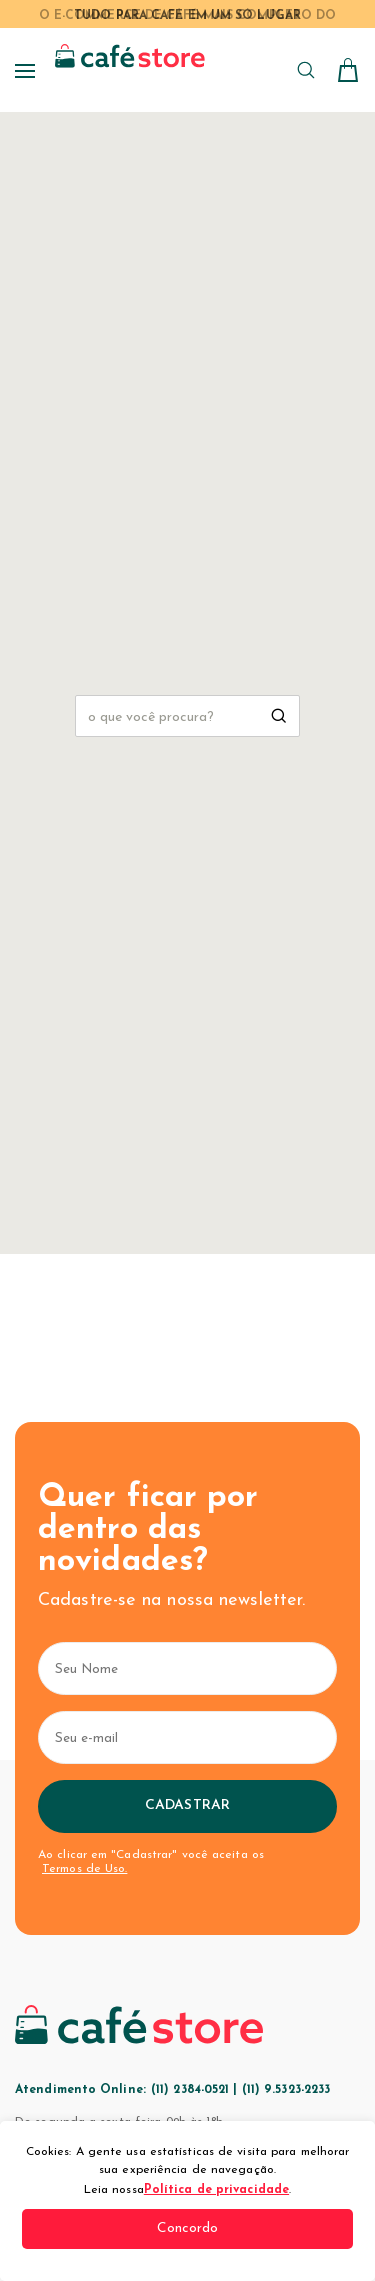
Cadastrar (187, 1805)
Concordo (188, 2228)
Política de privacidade (216, 2190)
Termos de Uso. (84, 1869)
